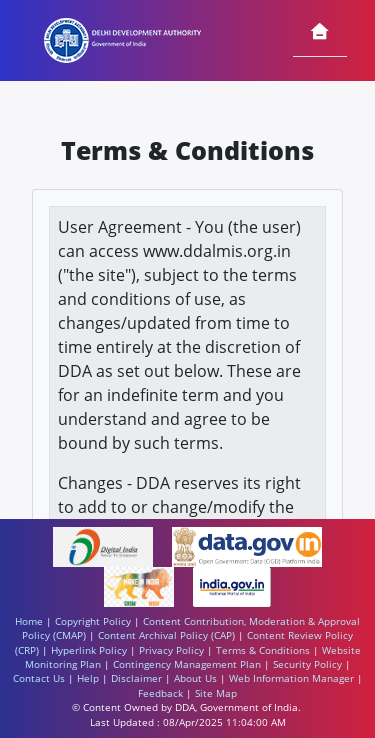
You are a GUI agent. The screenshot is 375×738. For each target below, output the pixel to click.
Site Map (216, 693)
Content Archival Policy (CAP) (166, 635)
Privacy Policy (171, 650)
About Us (195, 678)
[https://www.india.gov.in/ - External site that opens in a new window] (232, 585)
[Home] (320, 32)
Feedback (160, 693)
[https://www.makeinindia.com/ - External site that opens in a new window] (141, 585)
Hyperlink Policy (89, 650)
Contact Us (39, 678)
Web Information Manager (291, 678)
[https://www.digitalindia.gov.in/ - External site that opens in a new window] (104, 545)
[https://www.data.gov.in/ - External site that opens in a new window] (246, 545)
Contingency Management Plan (187, 664)
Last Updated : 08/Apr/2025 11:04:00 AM (188, 722)
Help (88, 678)
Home (29, 621)
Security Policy (307, 664)
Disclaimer (136, 678)
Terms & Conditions (263, 650)
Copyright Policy (93, 621)
